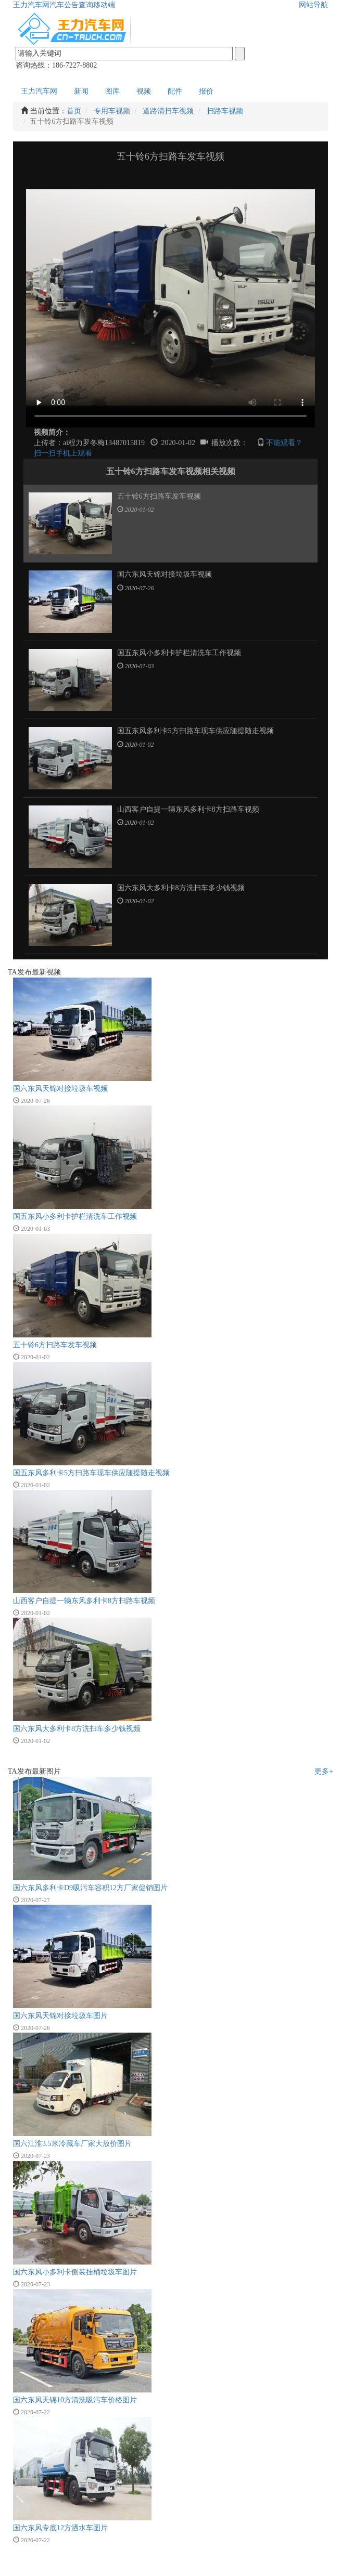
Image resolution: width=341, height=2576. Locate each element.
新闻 (81, 91)
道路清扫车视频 (168, 111)
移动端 (104, 5)
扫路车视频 (225, 111)
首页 (74, 111)
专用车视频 (112, 111)
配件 (175, 91)
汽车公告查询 (71, 5)
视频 (143, 91)
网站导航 (313, 5)
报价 (206, 91)
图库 (112, 91)
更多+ (323, 1771)
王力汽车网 (31, 5)
